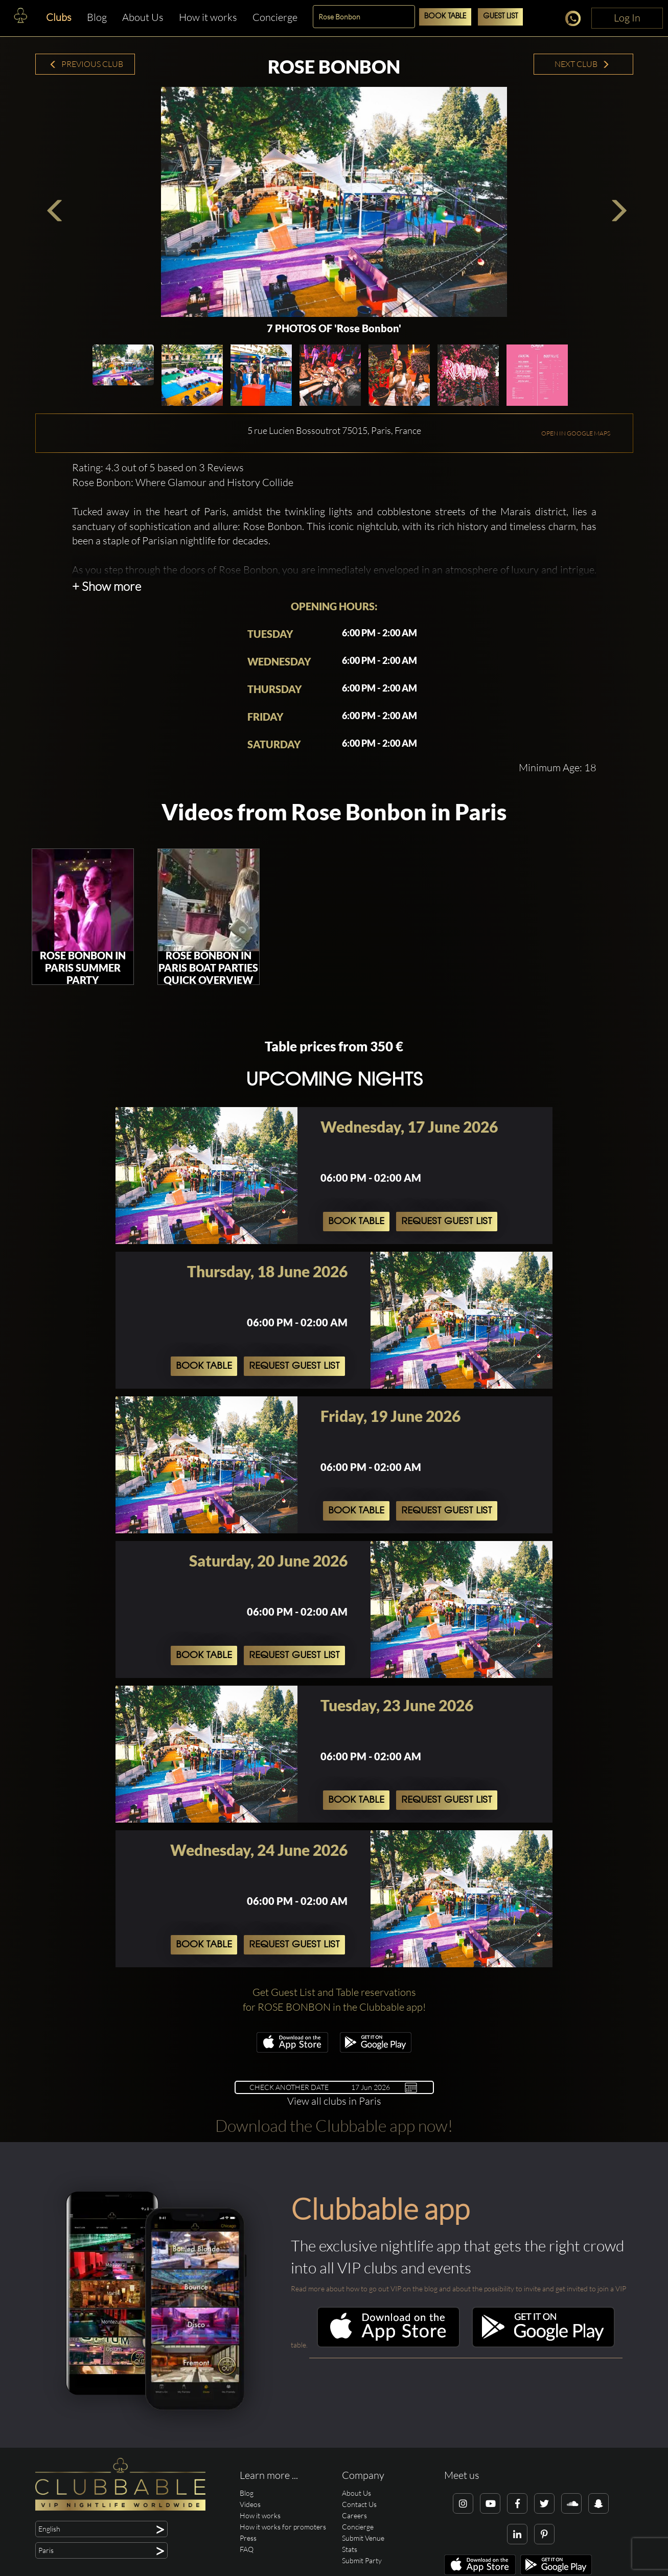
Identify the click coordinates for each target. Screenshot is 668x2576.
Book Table (445, 16)
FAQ (247, 2549)
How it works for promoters (283, 2526)
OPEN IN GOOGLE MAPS (575, 433)
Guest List (500, 16)
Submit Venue (363, 2538)
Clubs (59, 17)
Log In (627, 17)
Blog (97, 17)
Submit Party (362, 2560)
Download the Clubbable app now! (334, 2125)
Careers (354, 2515)
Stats (349, 2549)
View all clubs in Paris (334, 2101)
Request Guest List (446, 1221)
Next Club (582, 64)
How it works (208, 17)
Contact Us (359, 2504)
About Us (143, 17)
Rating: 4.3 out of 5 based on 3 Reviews (158, 467)
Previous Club (86, 64)
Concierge (274, 17)
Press (248, 2538)
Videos (250, 2504)
